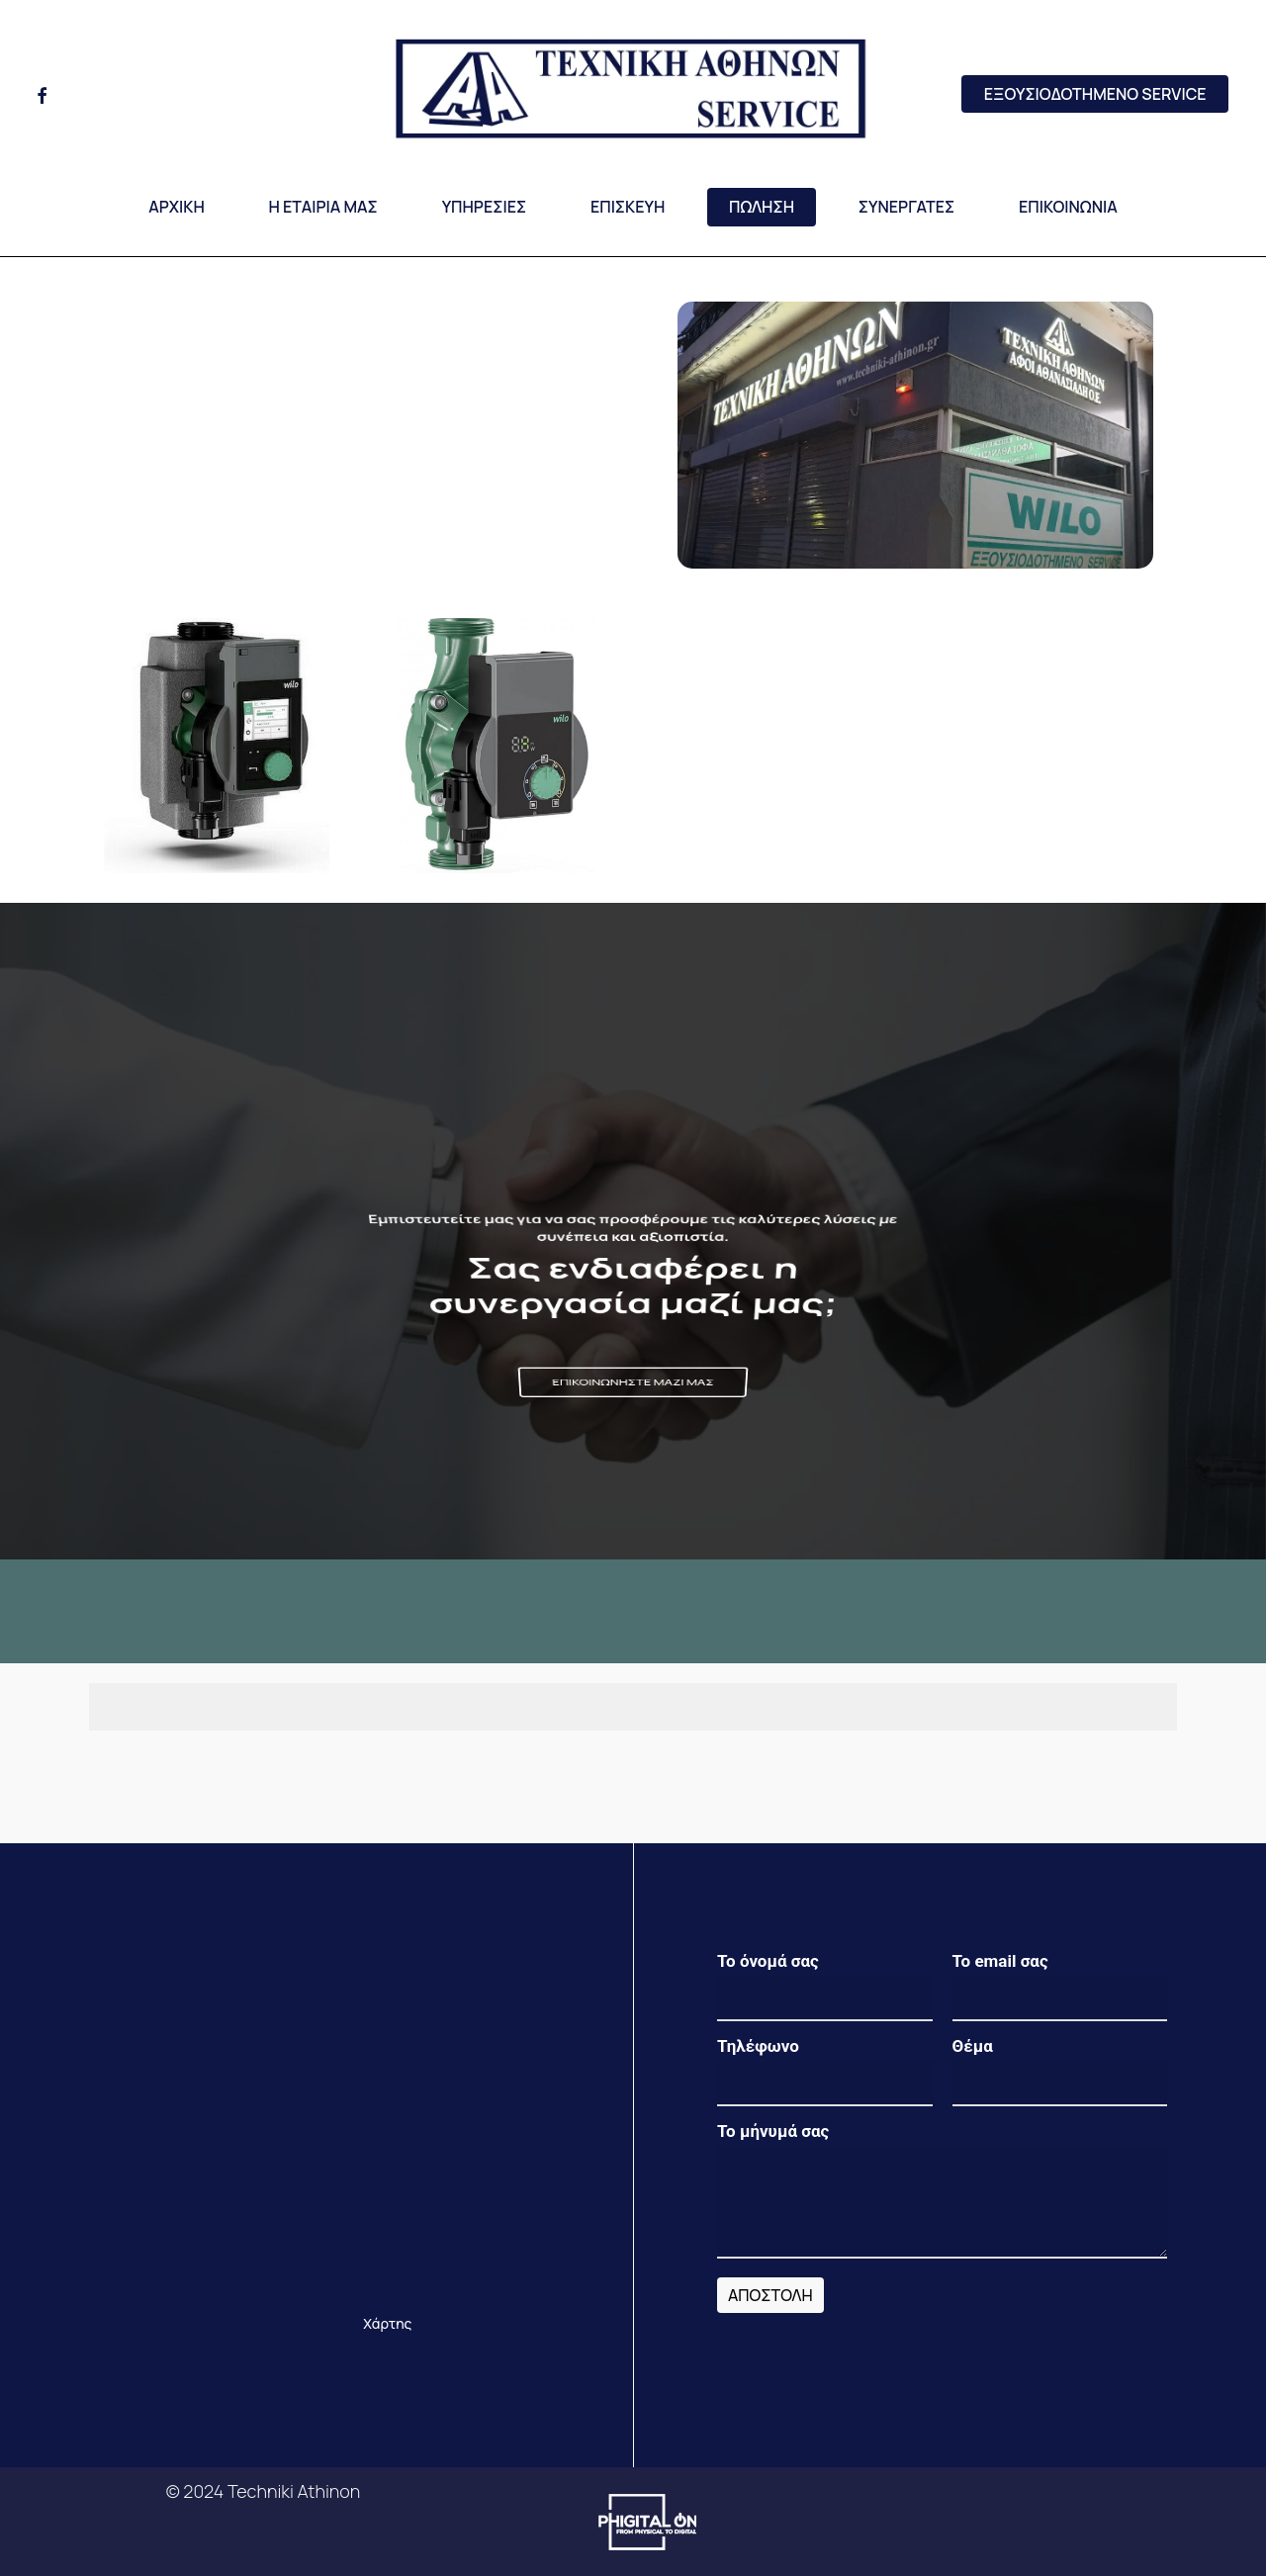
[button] (633, 1382)
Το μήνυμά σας (942, 2194)
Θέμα (1060, 2071)
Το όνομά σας (825, 1986)
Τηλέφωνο (825, 2071)
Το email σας (1060, 1986)
